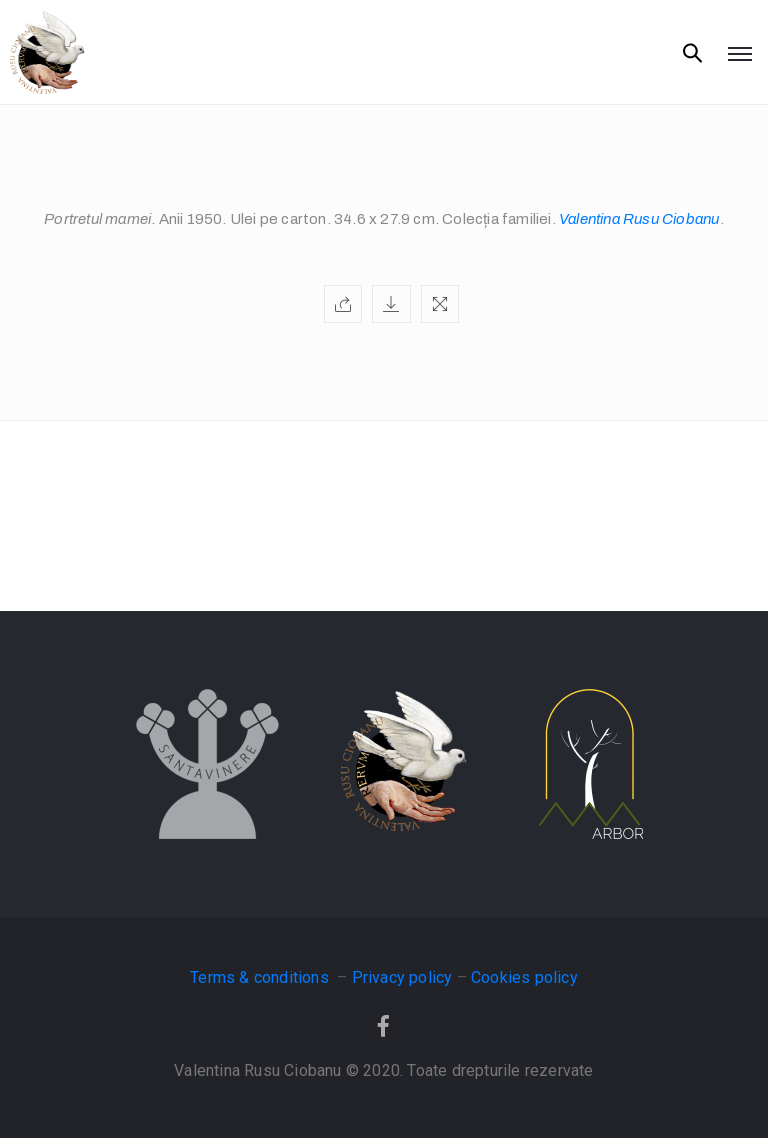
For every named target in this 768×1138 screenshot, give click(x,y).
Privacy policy (402, 977)
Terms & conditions (261, 977)
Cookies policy (524, 977)
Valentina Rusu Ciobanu (639, 219)
